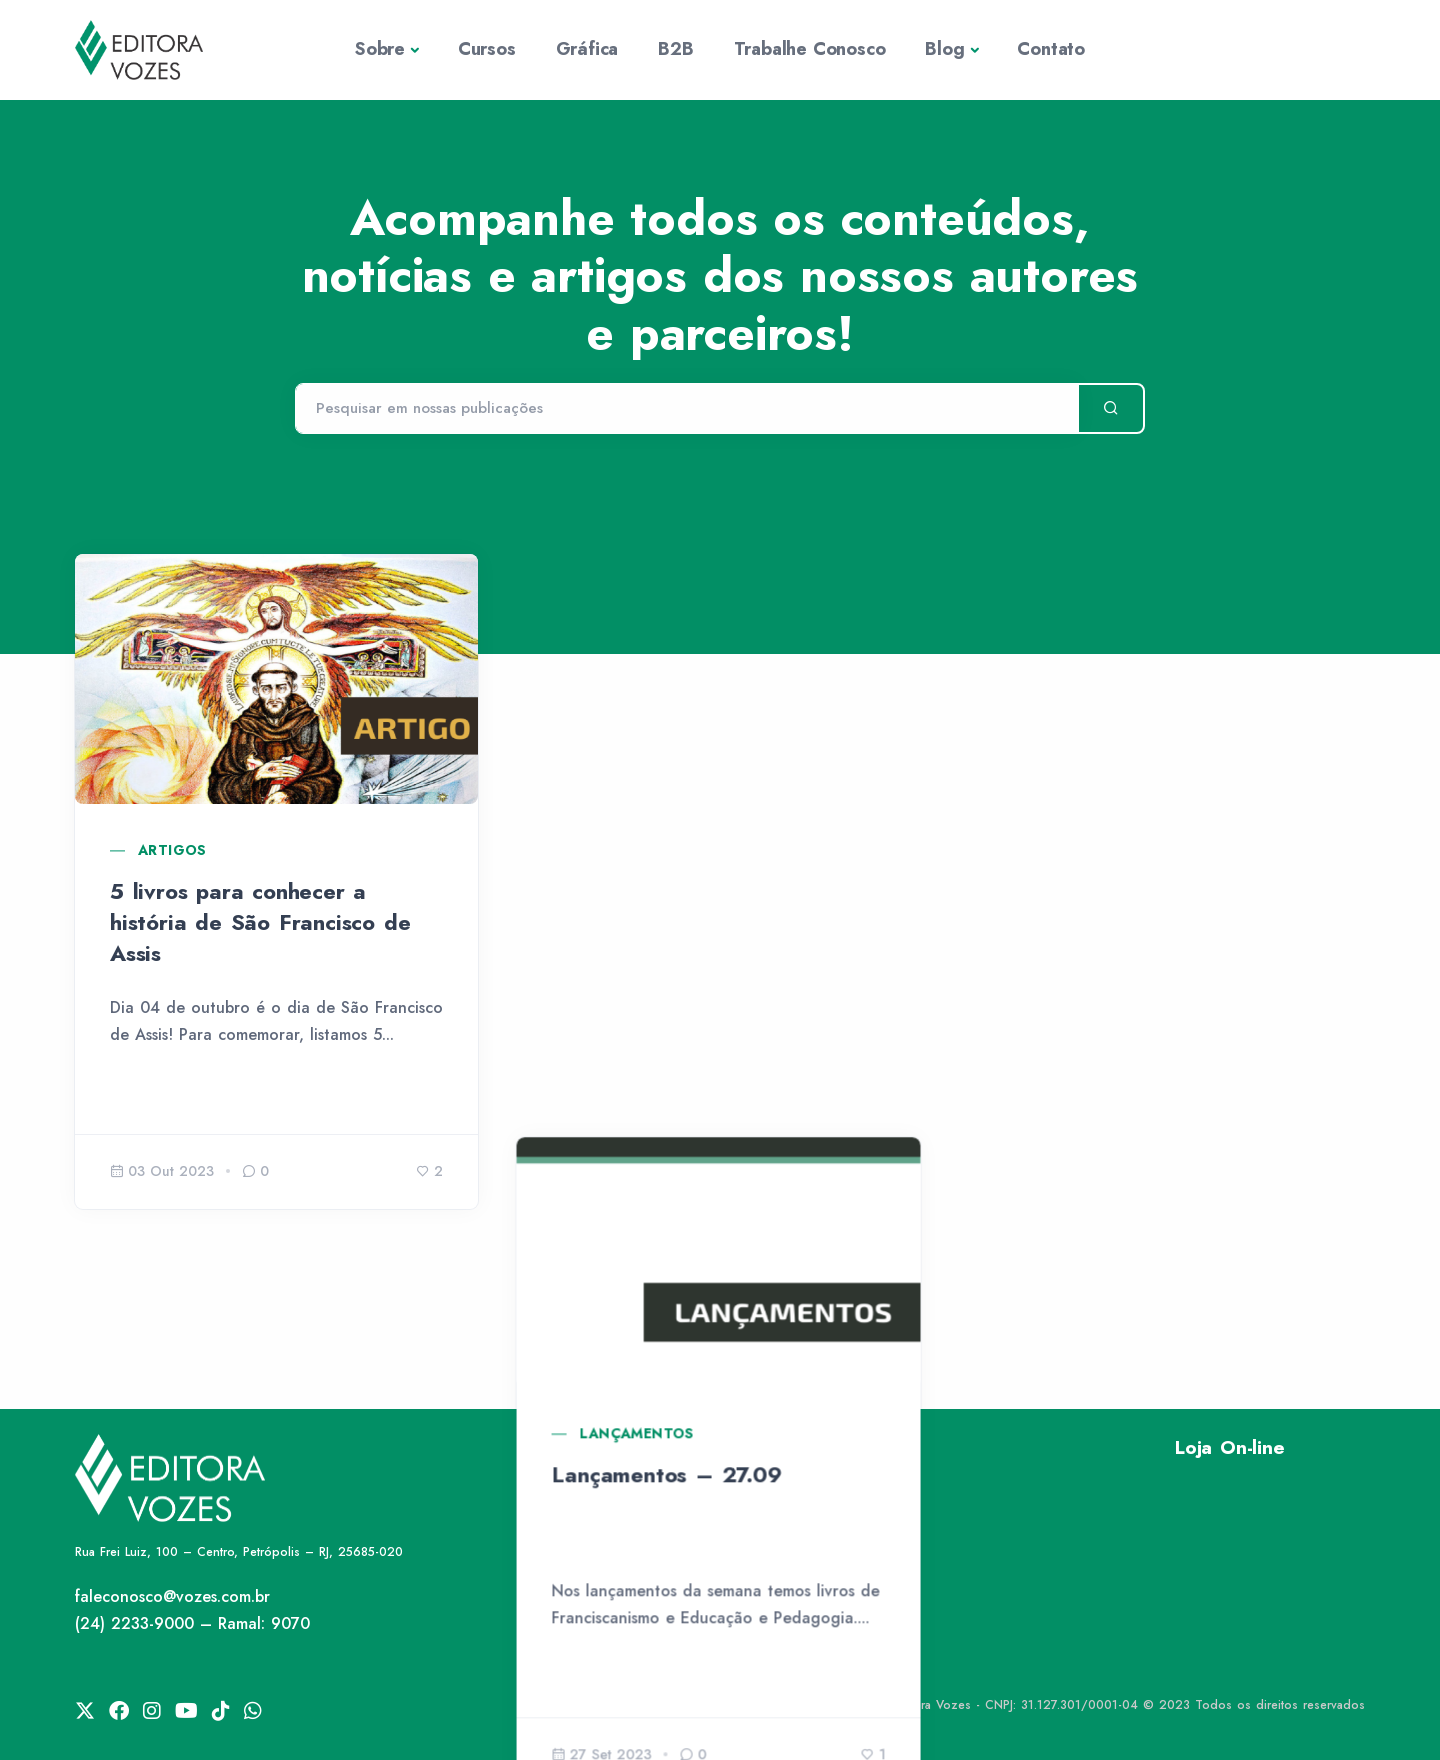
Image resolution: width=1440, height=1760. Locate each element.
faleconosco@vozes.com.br (172, 1596)
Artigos (172, 850)
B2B (675, 49)
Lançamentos (638, 850)
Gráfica (587, 49)
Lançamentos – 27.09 (668, 891)
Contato (1051, 49)
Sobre (380, 49)
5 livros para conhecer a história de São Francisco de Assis (260, 922)
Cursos (487, 49)
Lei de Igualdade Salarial (828, 1660)
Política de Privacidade (820, 1489)
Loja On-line (1230, 1447)
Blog (944, 49)
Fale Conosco (785, 1592)
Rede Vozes (778, 1524)
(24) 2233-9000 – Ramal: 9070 (192, 1623)
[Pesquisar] (686, 409)
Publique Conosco (802, 1626)
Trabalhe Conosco (810, 49)
